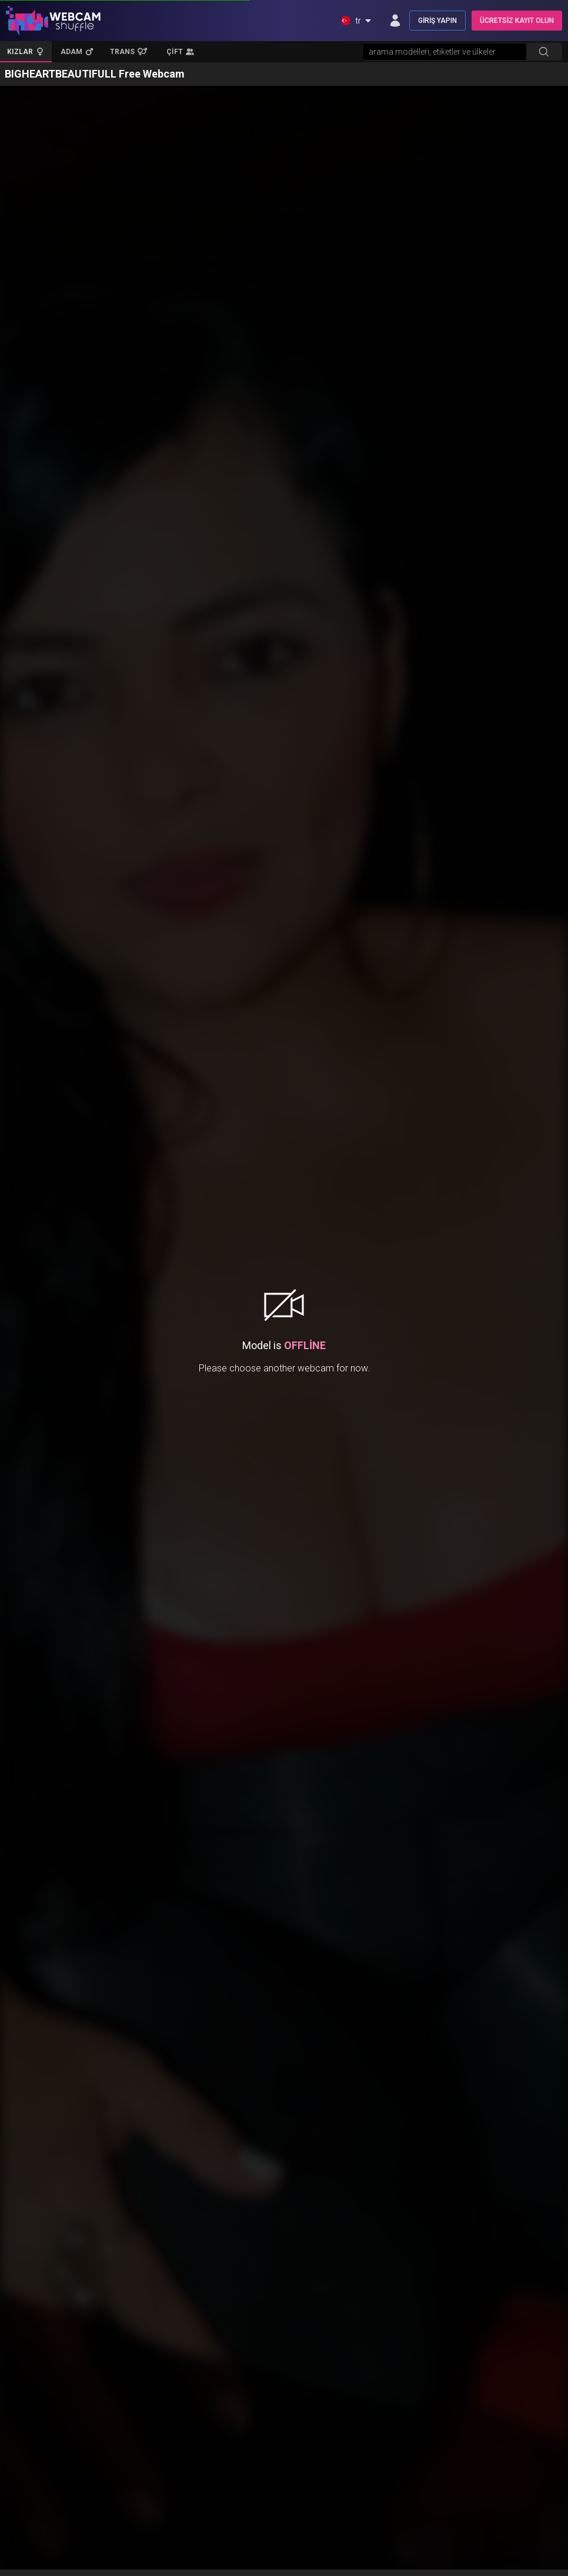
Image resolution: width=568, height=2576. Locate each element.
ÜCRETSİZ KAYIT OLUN (517, 20)
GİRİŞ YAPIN (437, 20)
